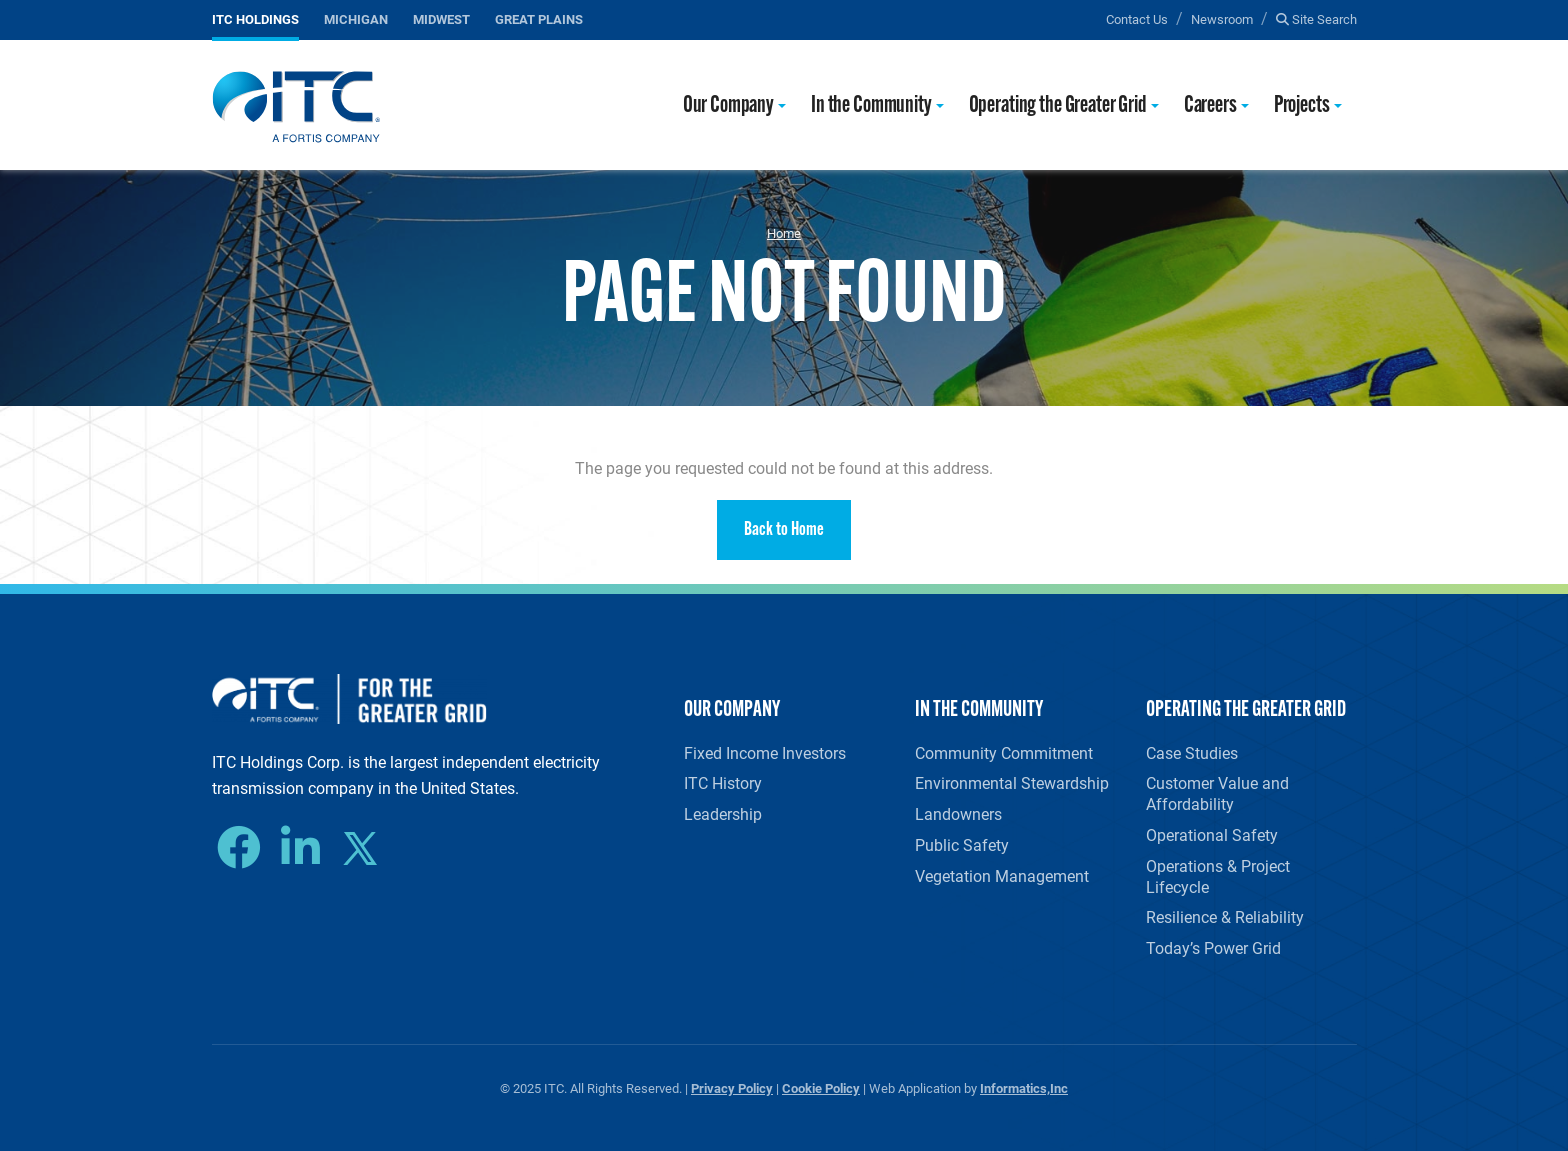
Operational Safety (1212, 834)
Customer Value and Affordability (1217, 793)
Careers (1210, 106)
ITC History (723, 782)
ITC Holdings (255, 18)
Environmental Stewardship (1012, 782)
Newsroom (1222, 18)
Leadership (723, 813)
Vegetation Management (1002, 875)
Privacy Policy (732, 1087)
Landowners (958, 813)
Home (784, 233)
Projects (1302, 106)
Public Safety (962, 844)
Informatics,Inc (1024, 1087)
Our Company (728, 106)
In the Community (871, 106)
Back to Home (784, 530)
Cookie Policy (821, 1087)
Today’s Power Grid (1213, 947)
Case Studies (1192, 752)
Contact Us (1137, 18)
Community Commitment (1004, 752)
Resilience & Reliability (1225, 916)
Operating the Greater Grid (1058, 106)
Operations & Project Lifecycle (1218, 876)
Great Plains (539, 18)
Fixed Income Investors (765, 752)
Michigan (356, 18)
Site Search (1316, 18)
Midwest (441, 18)
